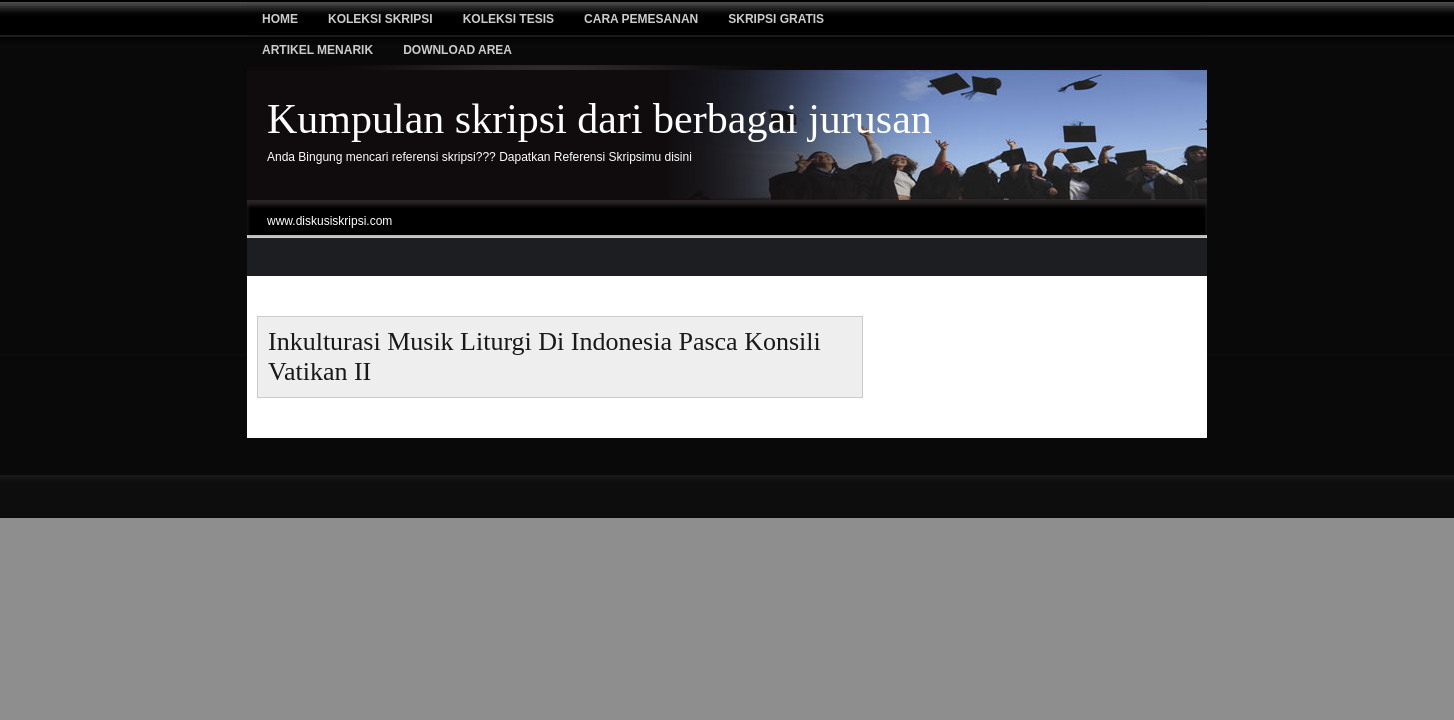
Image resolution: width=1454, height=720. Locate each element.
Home (280, 19)
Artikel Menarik (317, 50)
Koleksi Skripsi (380, 19)
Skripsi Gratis (776, 19)
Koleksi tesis (508, 19)
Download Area (457, 50)
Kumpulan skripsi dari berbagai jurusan (599, 119)
